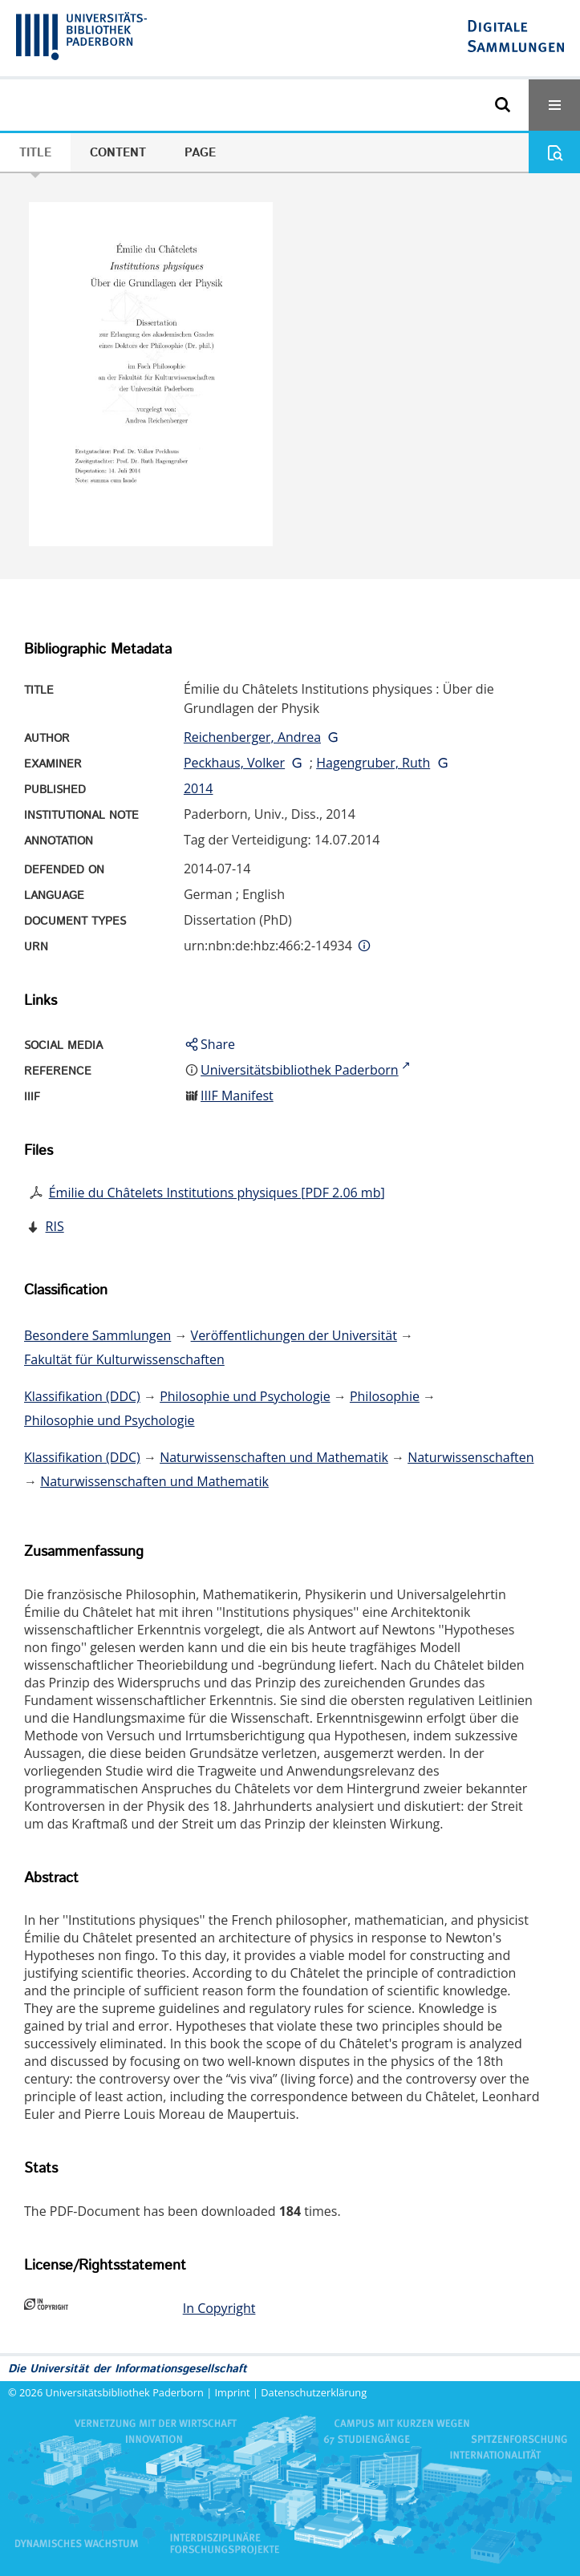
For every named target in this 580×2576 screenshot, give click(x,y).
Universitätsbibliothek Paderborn (125, 2392)
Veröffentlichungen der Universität (294, 1335)
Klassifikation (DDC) (82, 1396)
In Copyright (219, 2308)
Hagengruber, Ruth (373, 763)
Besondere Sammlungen (97, 1335)
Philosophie (385, 1396)
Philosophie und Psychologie (245, 1396)
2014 (198, 788)
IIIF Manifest (237, 1095)
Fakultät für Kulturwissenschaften (124, 1359)
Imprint (232, 2392)
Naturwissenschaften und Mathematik (274, 1457)
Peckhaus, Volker (234, 763)
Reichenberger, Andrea (252, 737)
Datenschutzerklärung (314, 2392)
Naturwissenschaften (470, 1457)
